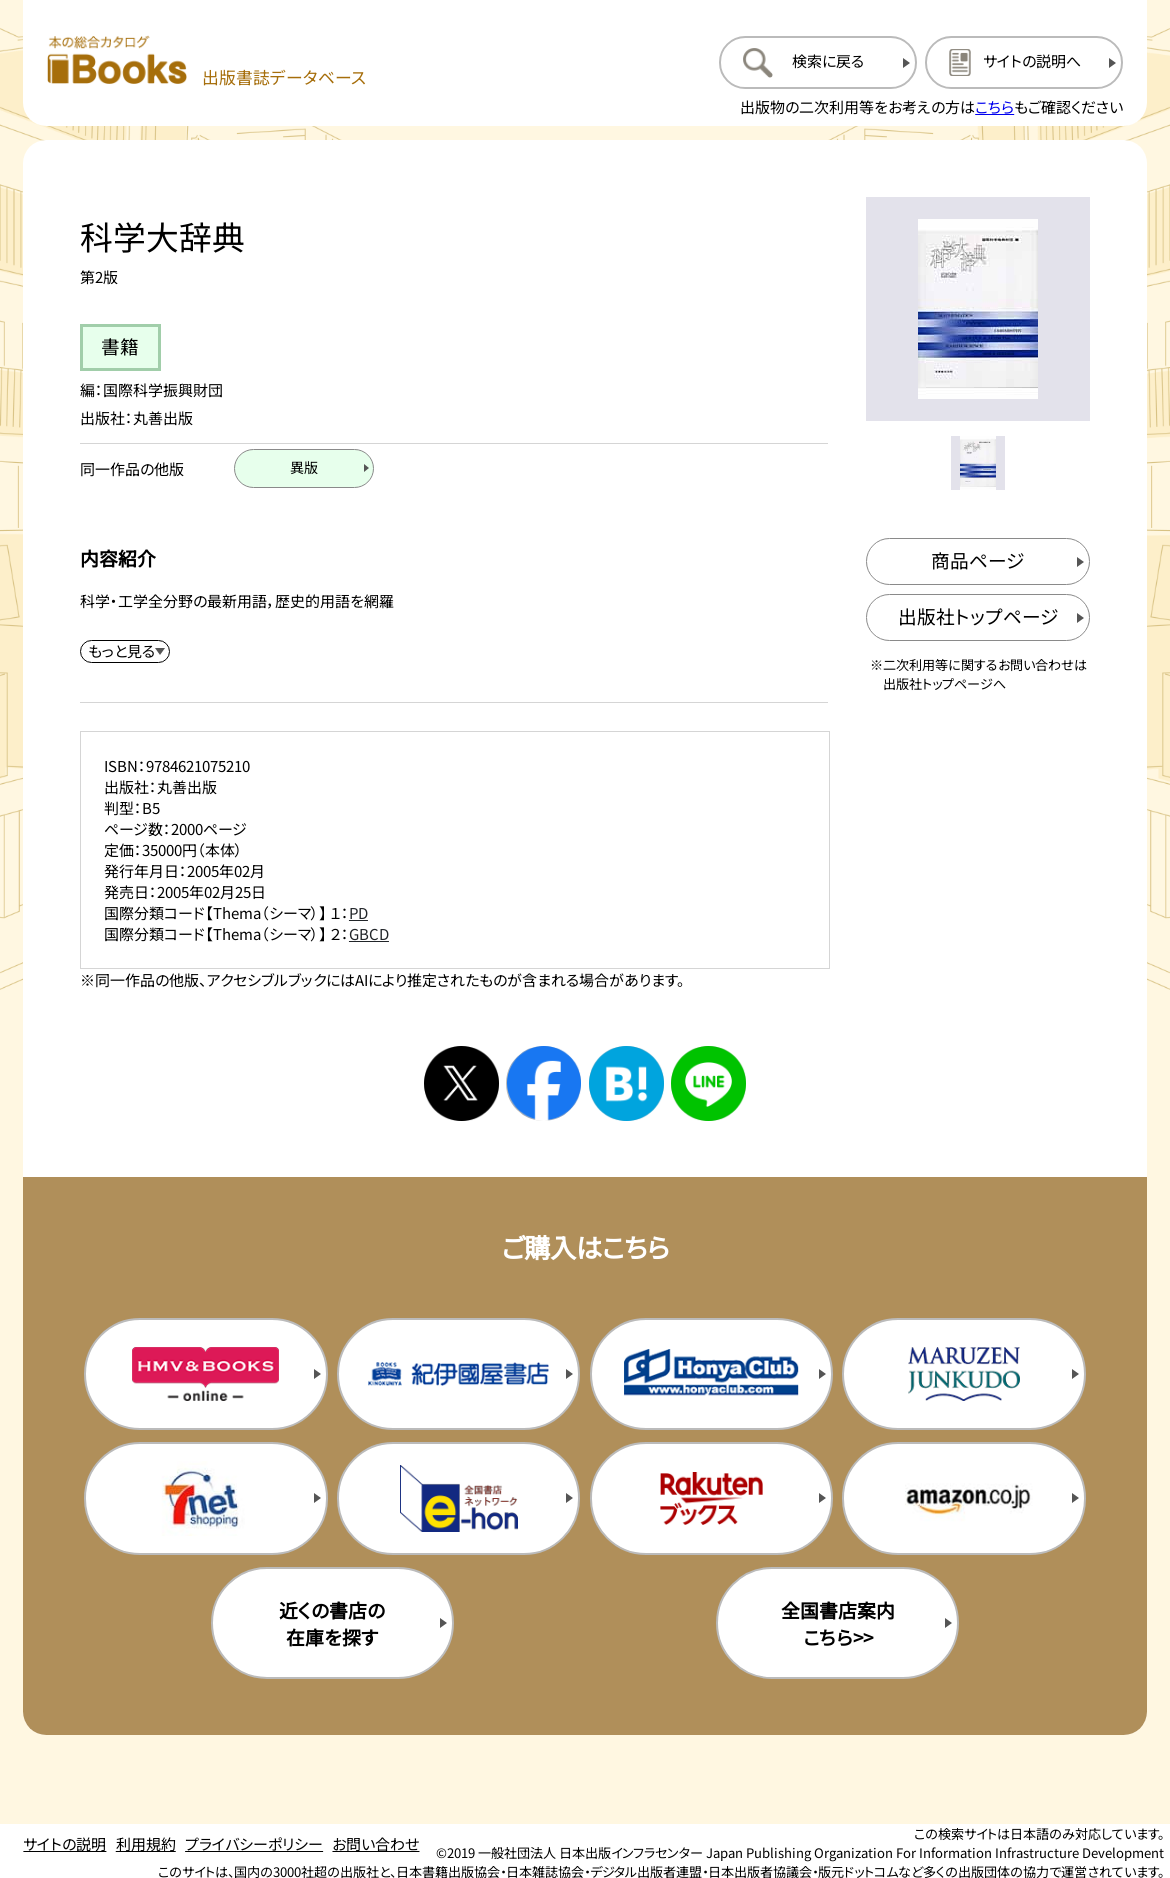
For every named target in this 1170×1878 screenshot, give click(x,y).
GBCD (369, 933)
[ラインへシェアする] (708, 1083)
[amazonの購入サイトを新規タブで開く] (963, 1498)
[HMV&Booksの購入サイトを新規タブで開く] (205, 1374)
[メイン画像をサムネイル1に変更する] (978, 463)
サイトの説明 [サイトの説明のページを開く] (64, 1843)
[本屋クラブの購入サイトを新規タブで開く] (711, 1374)
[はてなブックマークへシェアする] (626, 1083)
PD (358, 912)
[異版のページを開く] (304, 468)
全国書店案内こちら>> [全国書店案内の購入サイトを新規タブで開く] (838, 1623)
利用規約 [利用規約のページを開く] (146, 1843)
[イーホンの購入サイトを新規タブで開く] (458, 1498)
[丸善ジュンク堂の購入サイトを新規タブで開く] (963, 1374)
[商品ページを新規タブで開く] (978, 561)
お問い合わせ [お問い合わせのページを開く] (375, 1843)
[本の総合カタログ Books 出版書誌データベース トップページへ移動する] (206, 62)
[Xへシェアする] (461, 1083)
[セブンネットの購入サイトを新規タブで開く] (205, 1498)
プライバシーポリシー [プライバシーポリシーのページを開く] (254, 1843)
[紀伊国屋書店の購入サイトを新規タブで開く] (458, 1374)
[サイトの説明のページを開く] (1024, 62)
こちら (994, 106)
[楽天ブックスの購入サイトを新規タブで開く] (711, 1498)
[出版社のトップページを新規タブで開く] (978, 617)
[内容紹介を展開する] (125, 651)
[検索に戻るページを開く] (818, 62)
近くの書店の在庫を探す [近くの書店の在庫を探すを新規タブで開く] (332, 1623)
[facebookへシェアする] (543, 1083)
